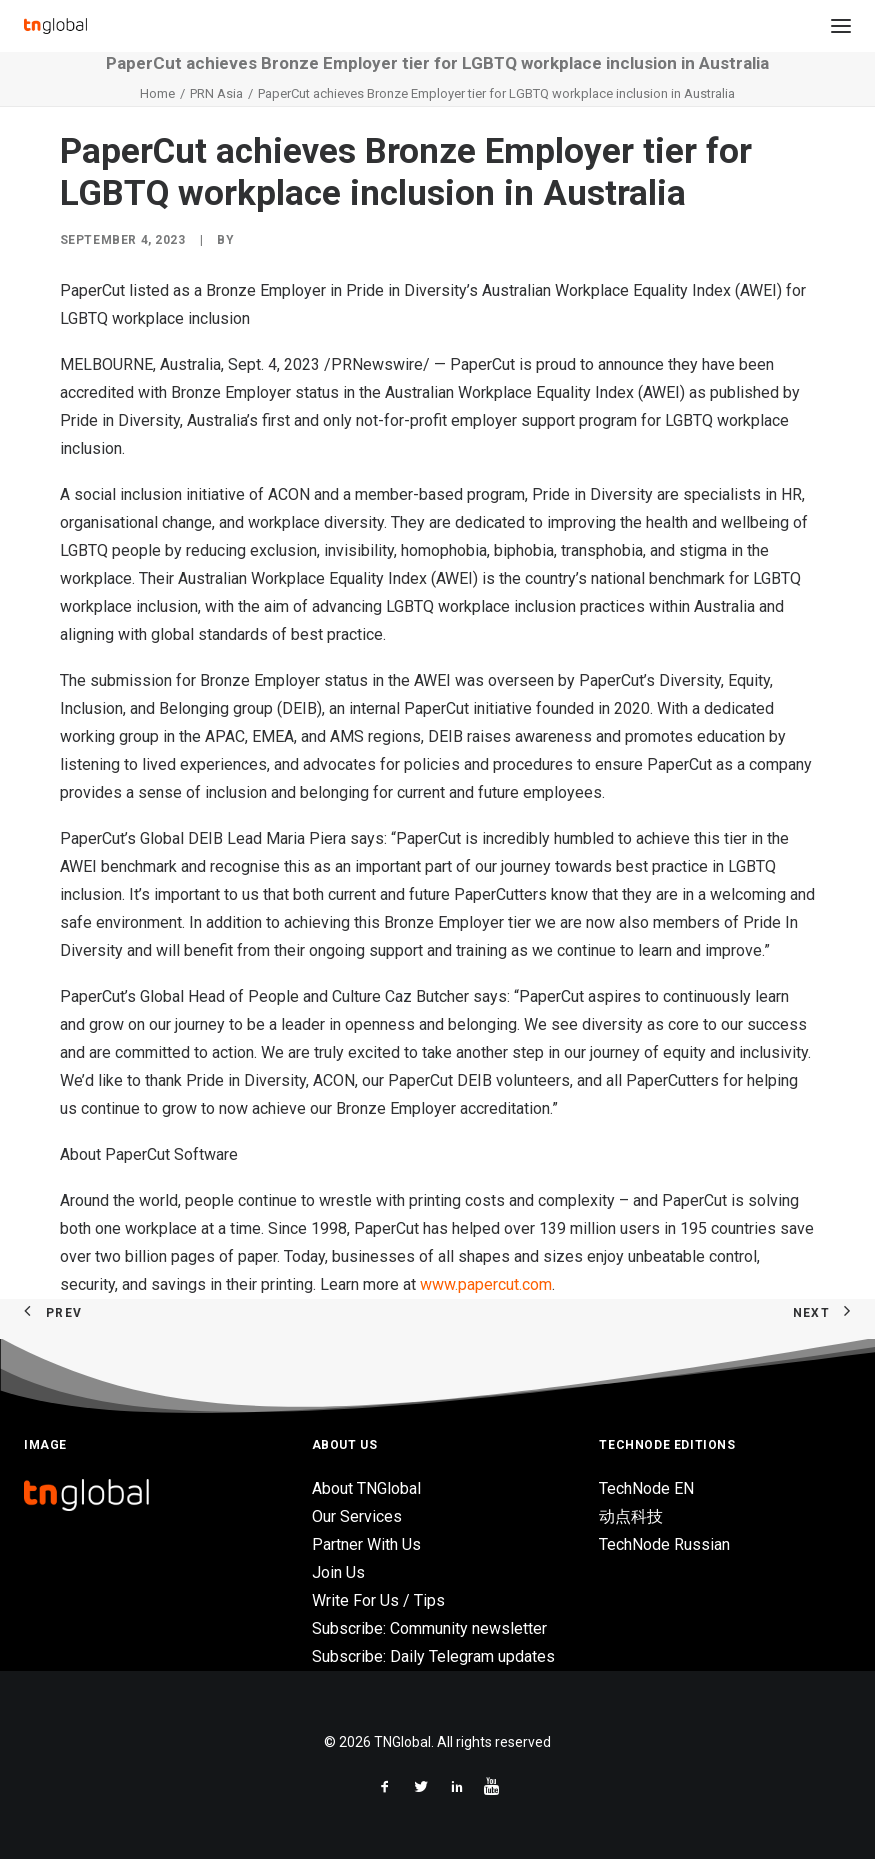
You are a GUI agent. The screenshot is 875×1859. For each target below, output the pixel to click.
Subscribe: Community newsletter (429, 1628)
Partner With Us (366, 1544)
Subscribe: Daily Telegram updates (433, 1656)
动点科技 (631, 1516)
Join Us (338, 1572)
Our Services (357, 1516)
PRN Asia (216, 93)
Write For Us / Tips (378, 1600)
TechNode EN (646, 1488)
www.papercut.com (486, 1284)
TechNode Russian (664, 1544)
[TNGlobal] (55, 26)
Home (157, 93)
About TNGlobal (366, 1488)
